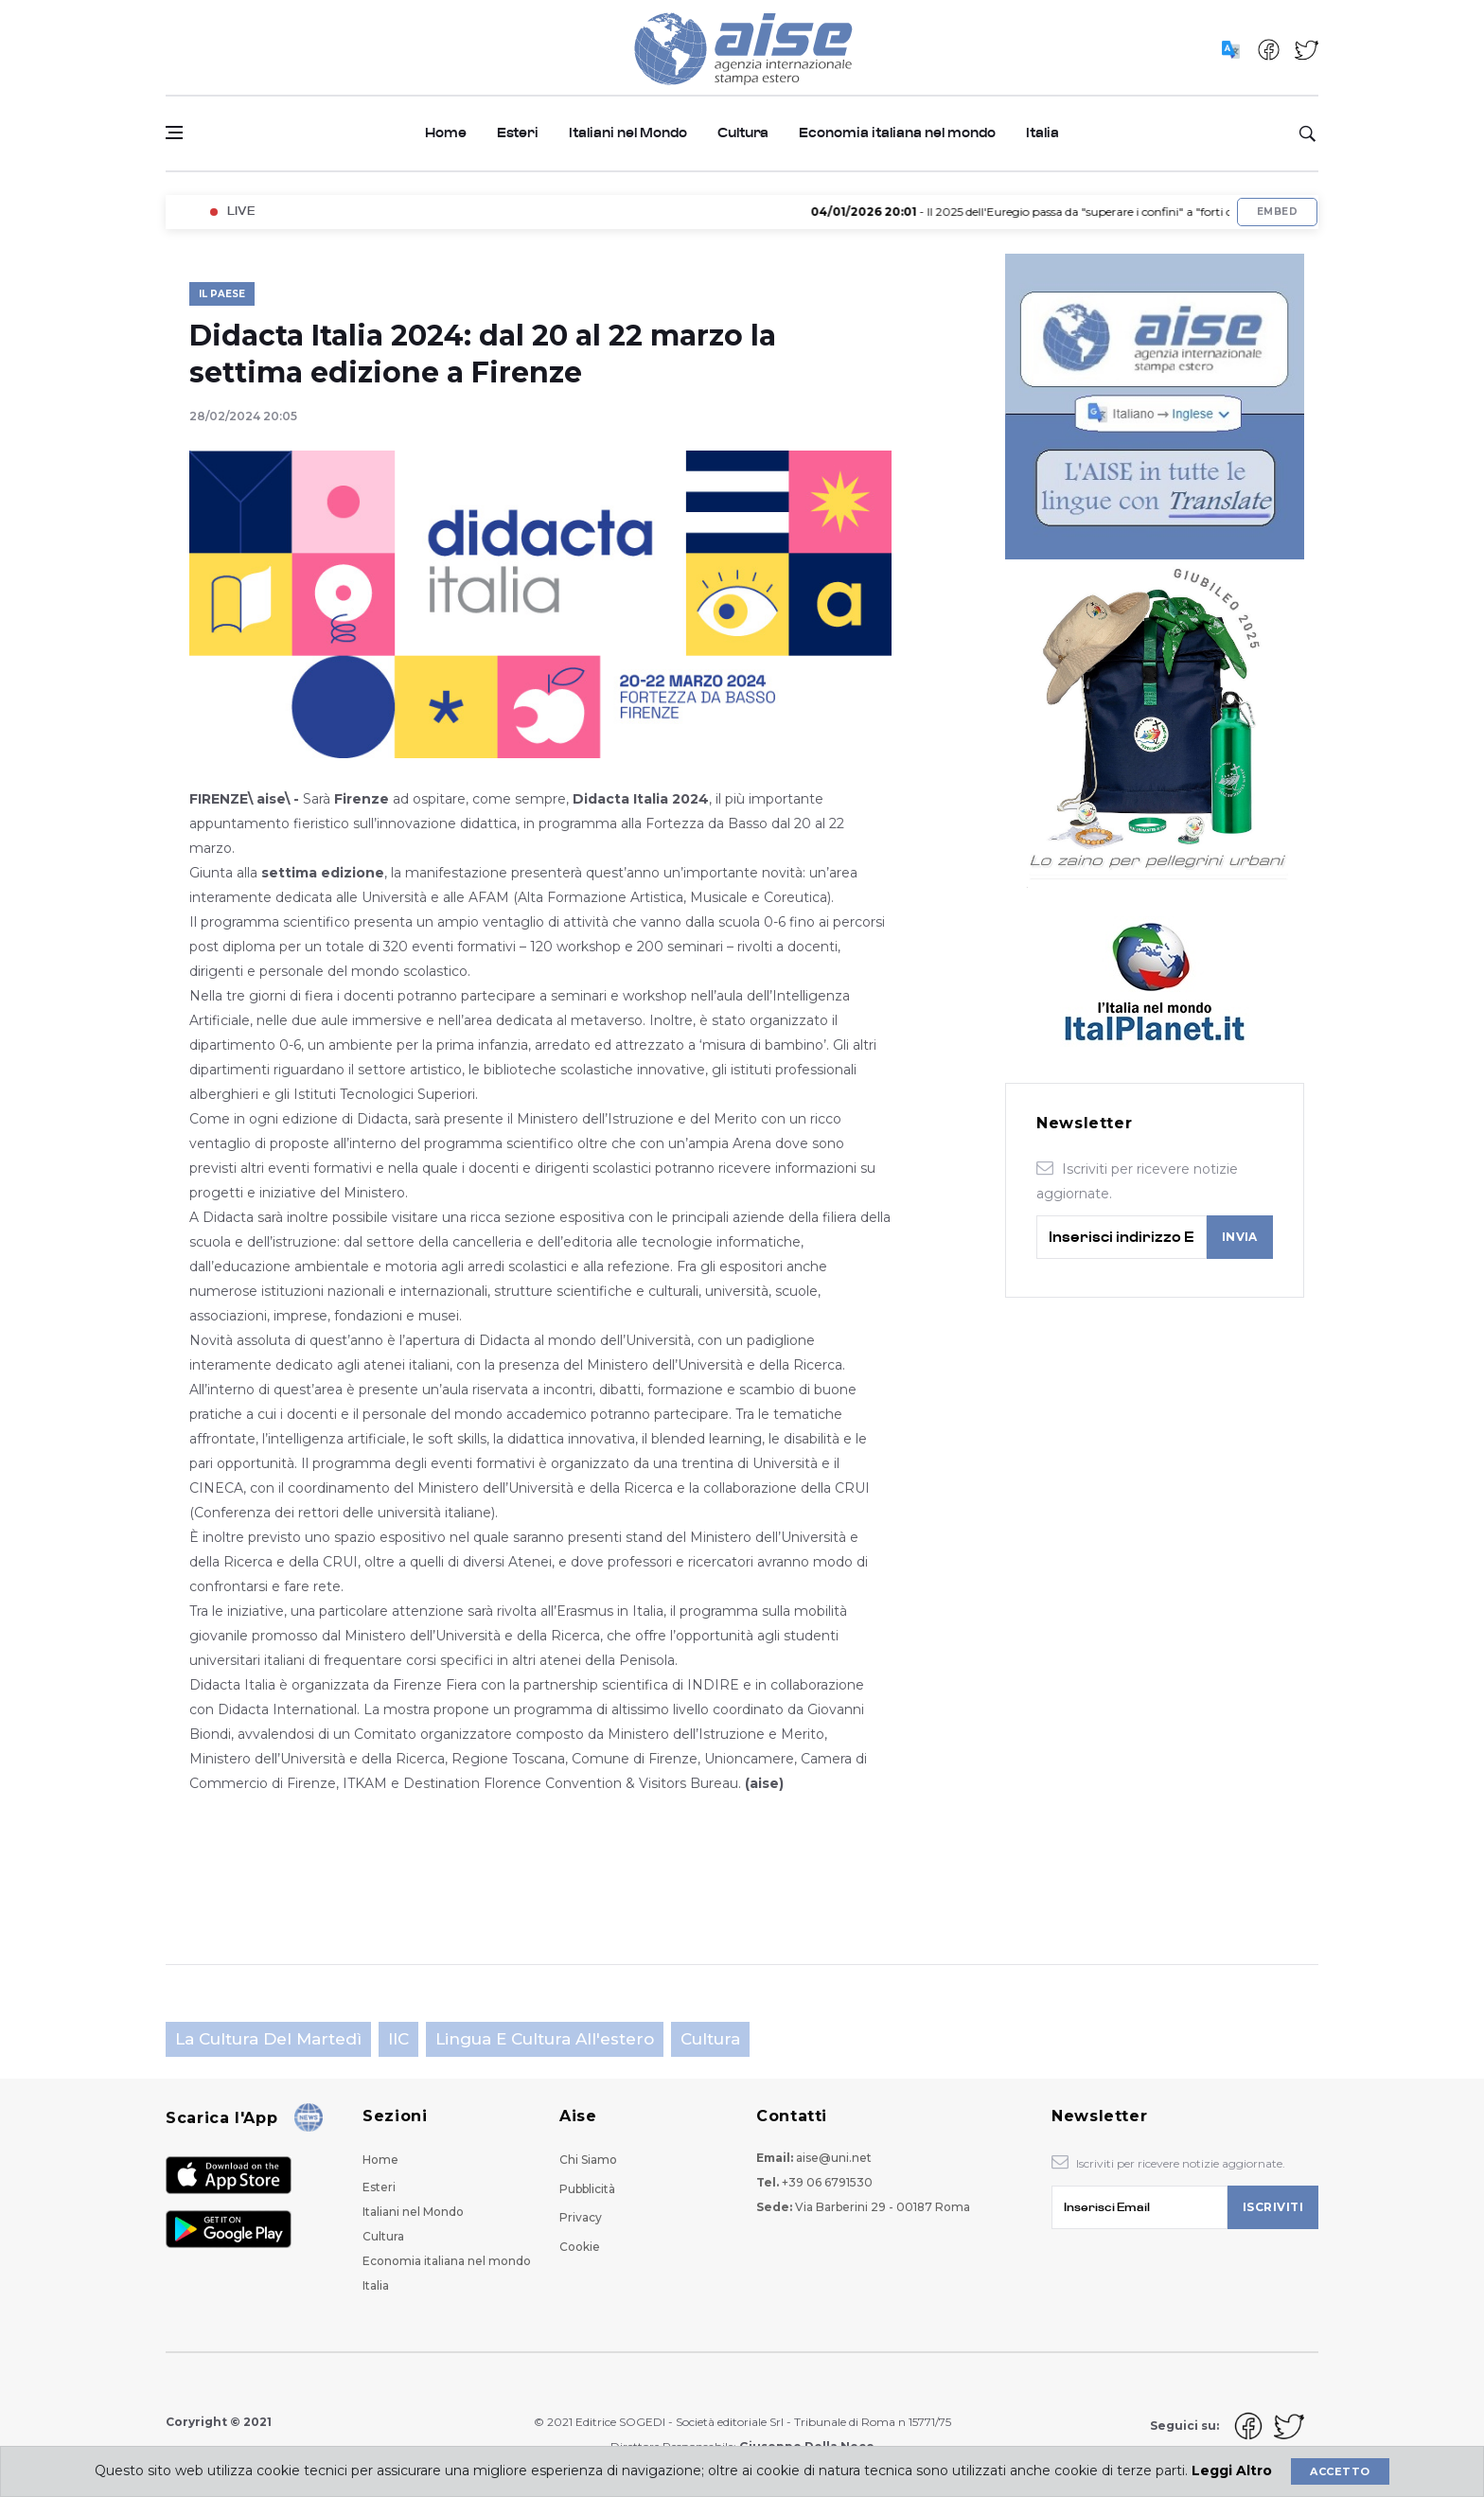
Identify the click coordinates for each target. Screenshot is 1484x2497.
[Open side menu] (174, 132)
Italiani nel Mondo (628, 133)
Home (446, 133)
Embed (1277, 211)
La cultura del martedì (268, 2038)
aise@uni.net (834, 2158)
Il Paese (222, 294)
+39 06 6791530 (827, 2182)
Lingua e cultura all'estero (544, 2038)
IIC (398, 2038)
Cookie (579, 2247)
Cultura (742, 133)
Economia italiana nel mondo (897, 133)
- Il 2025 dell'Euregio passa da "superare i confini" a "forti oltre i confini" (1067, 211)
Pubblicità (587, 2189)
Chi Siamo (588, 2159)
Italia (1042, 133)
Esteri (518, 133)
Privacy (580, 2217)
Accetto (1339, 2471)
